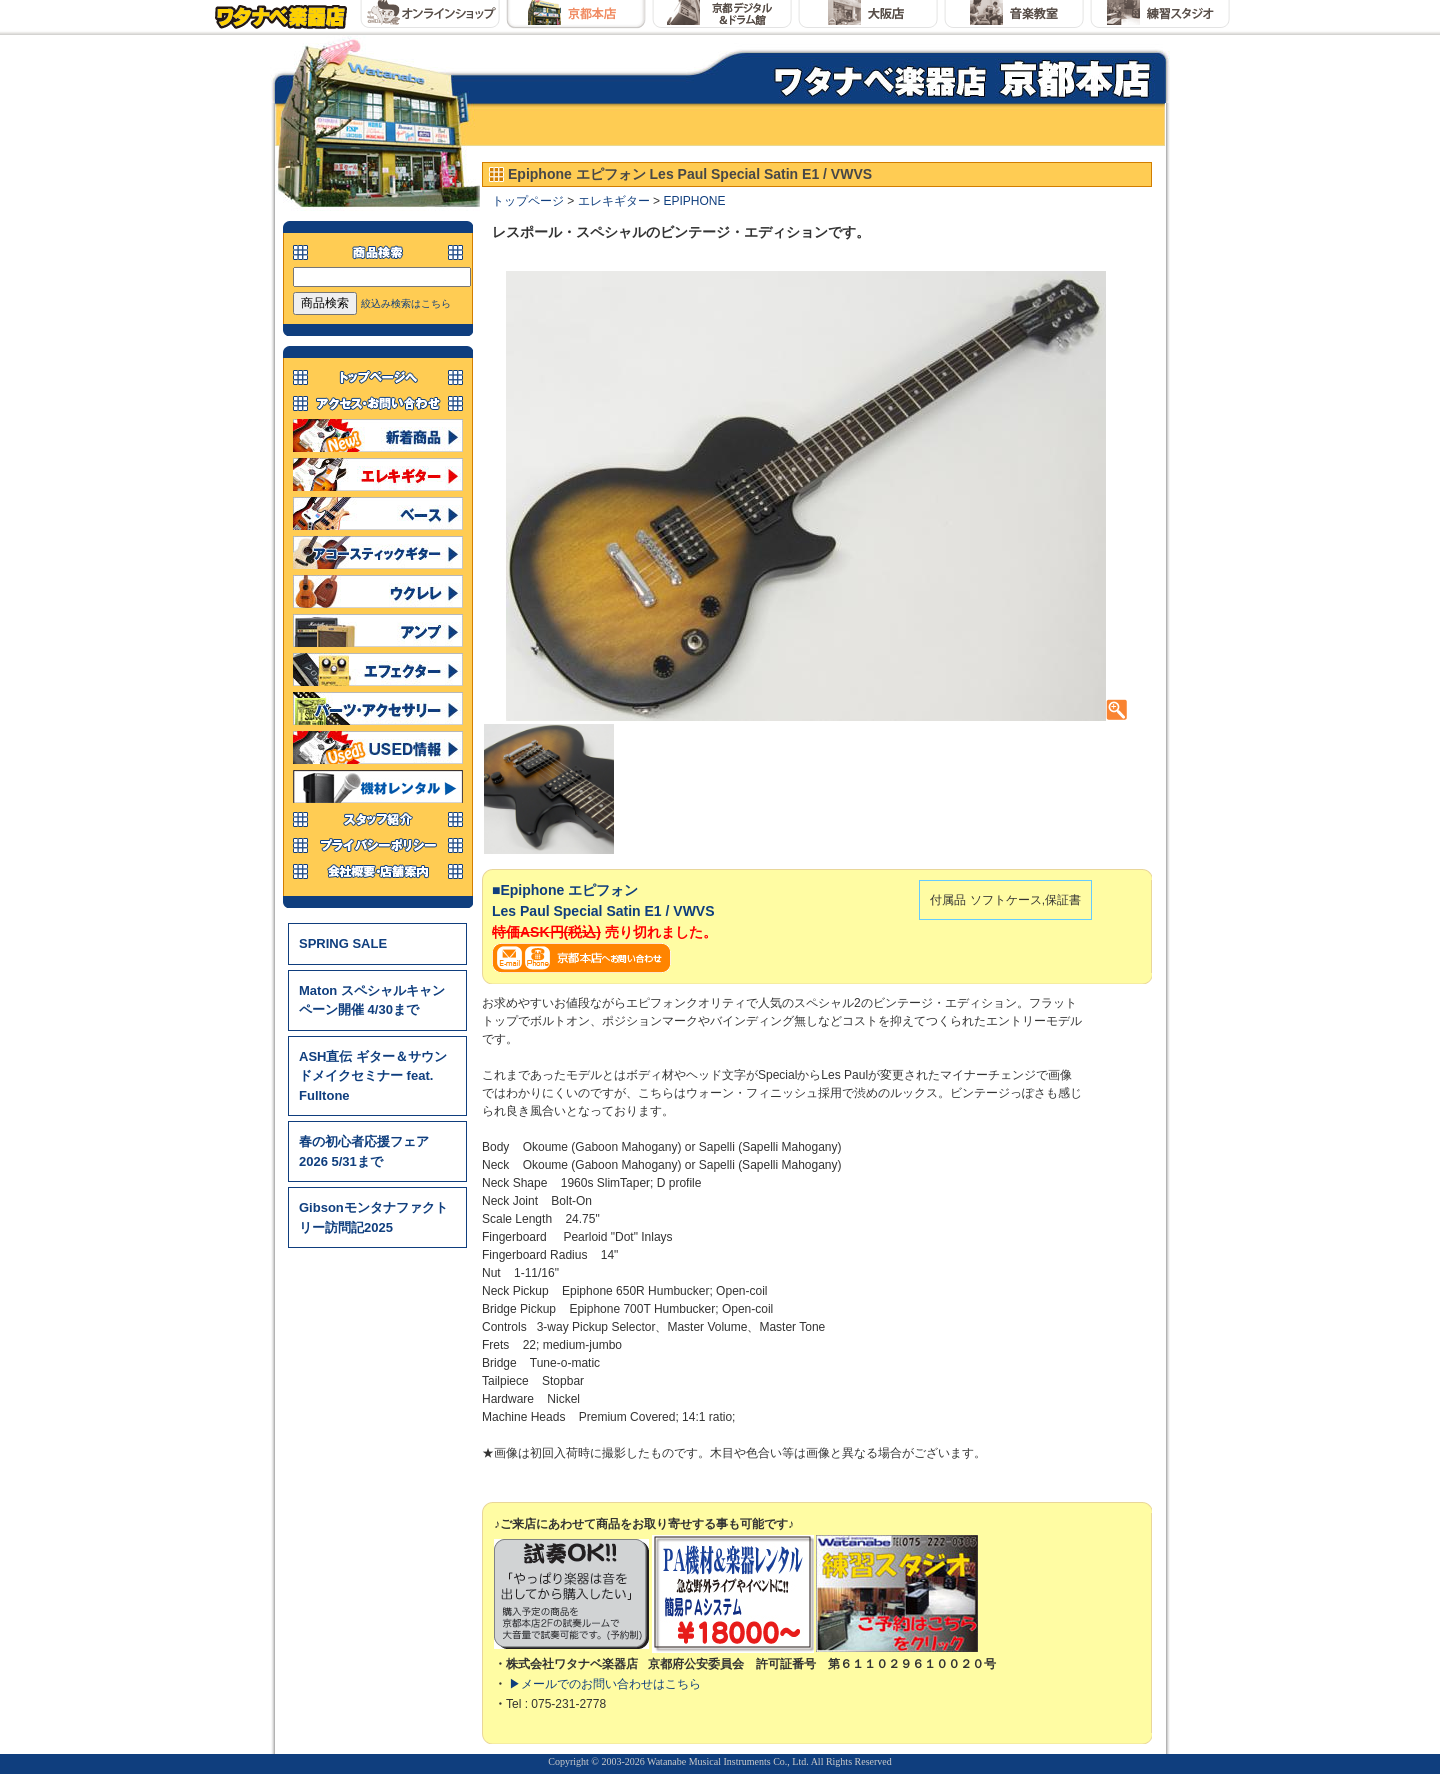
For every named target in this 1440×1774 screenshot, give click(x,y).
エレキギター (614, 201)
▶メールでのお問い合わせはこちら (605, 1684)
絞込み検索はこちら (406, 303)
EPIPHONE (694, 201)
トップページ (528, 201)
